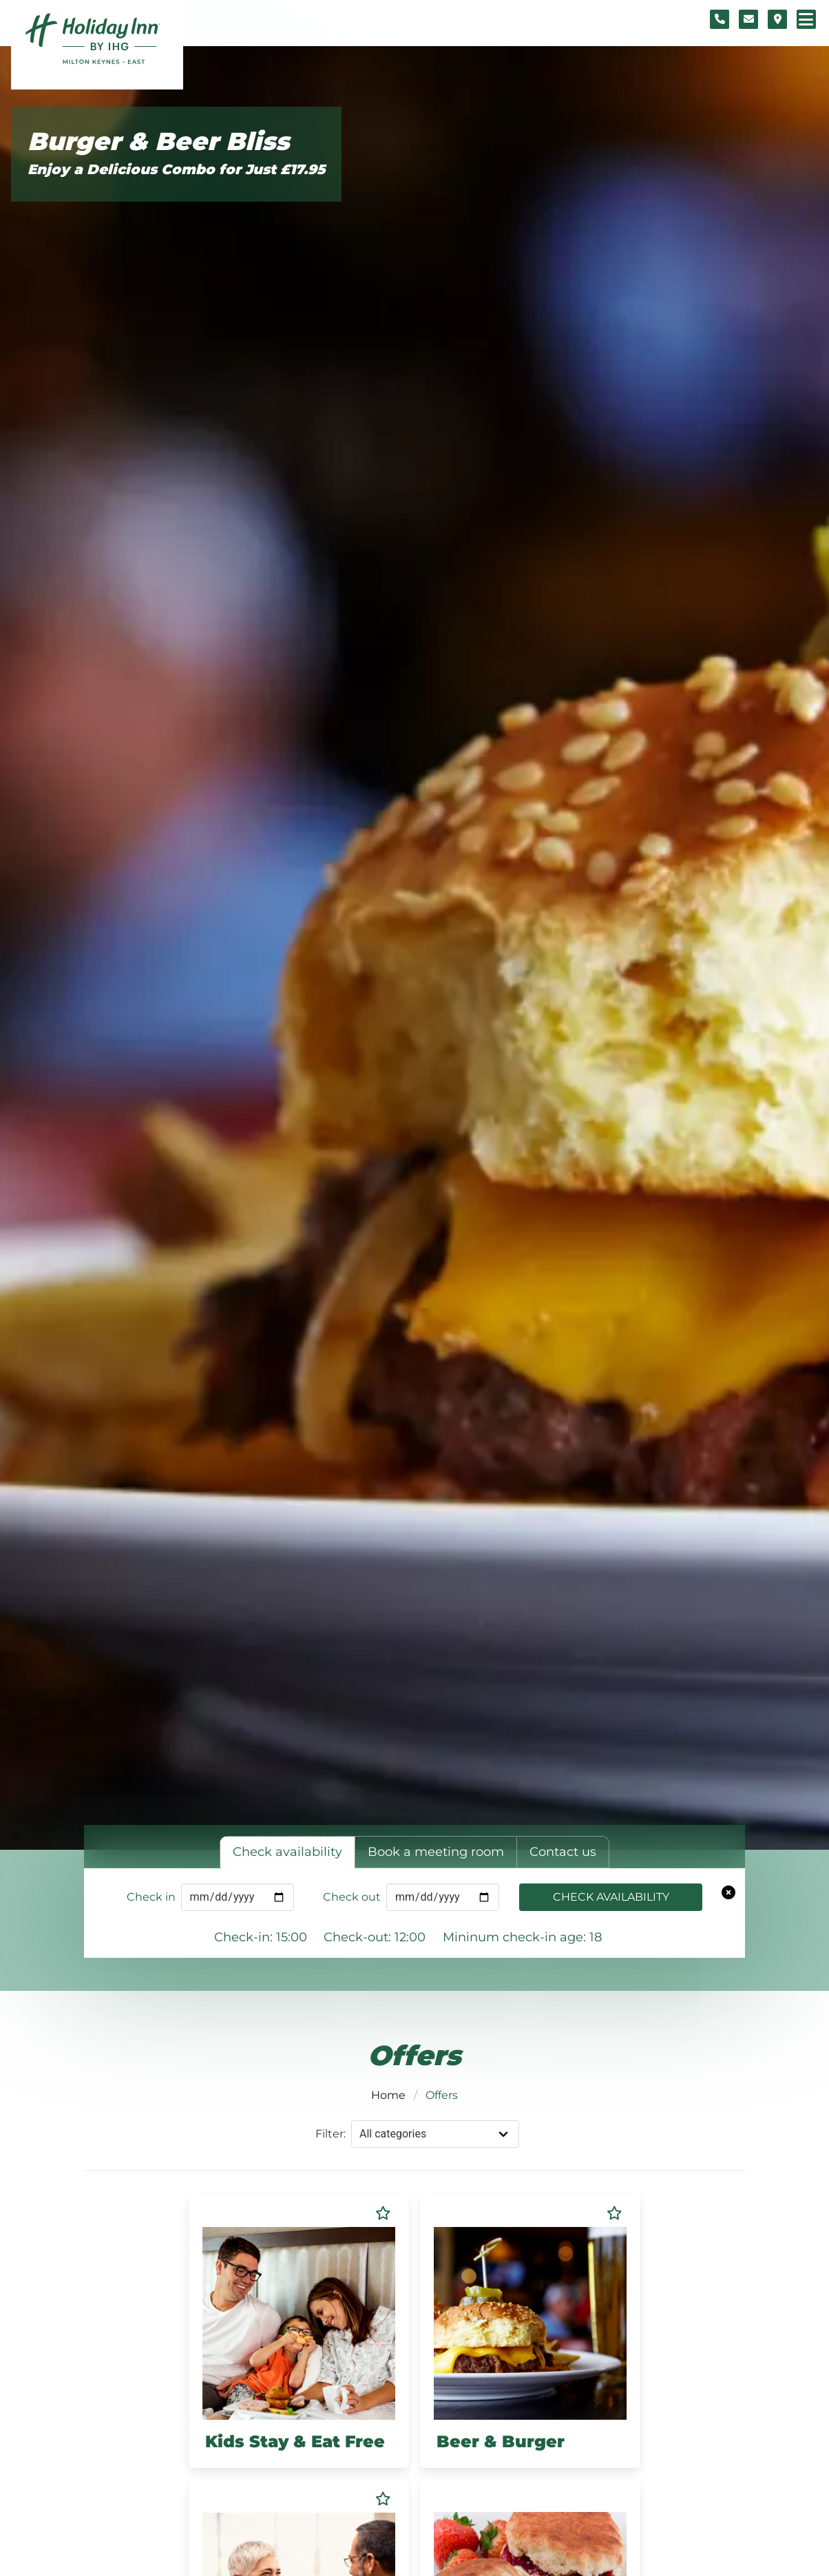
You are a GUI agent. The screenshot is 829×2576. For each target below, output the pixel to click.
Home (388, 2095)
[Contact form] (748, 19)
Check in (151, 1896)
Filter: (330, 2133)
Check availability (611, 1896)
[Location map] (777, 19)
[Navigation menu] (806, 19)
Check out (352, 1896)
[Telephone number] (719, 19)
